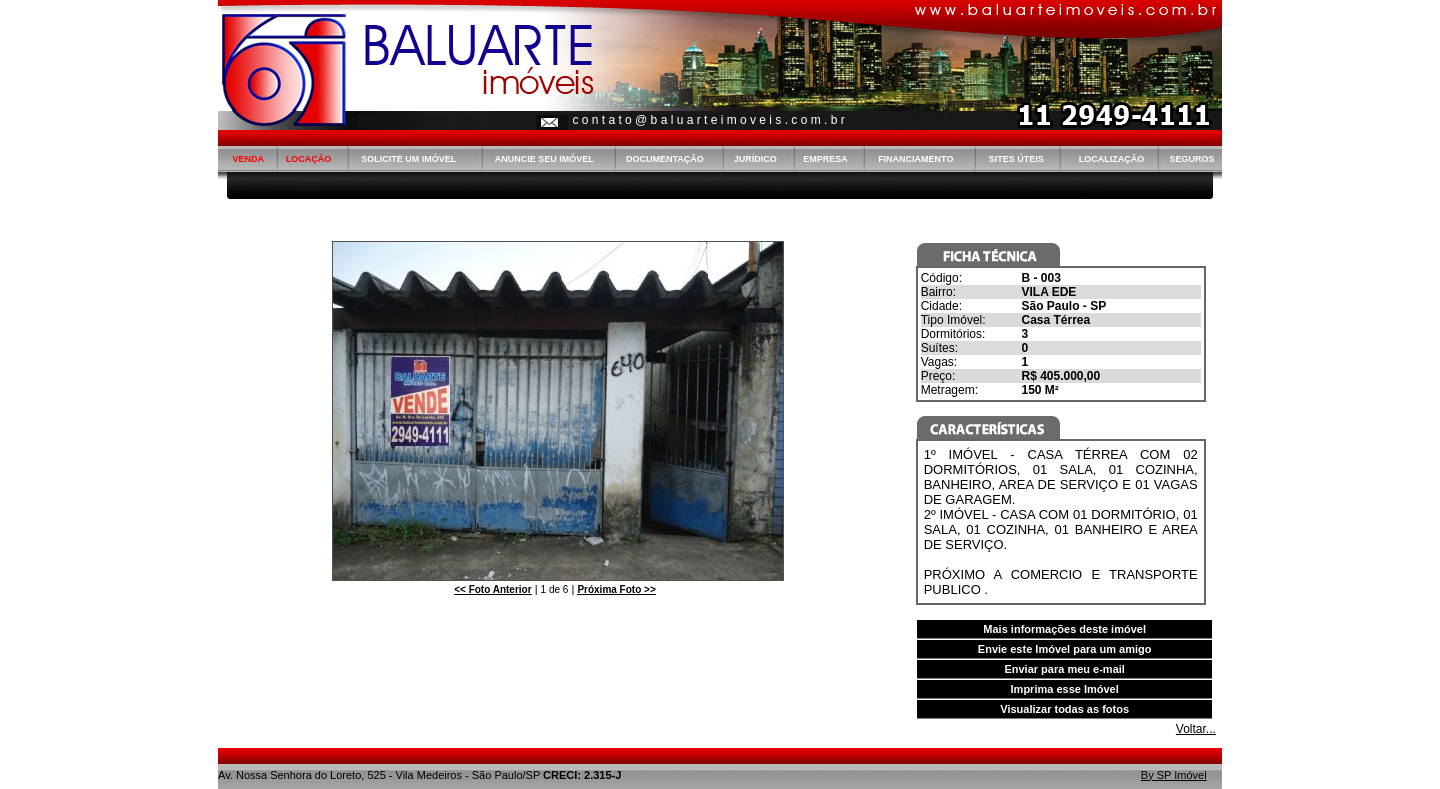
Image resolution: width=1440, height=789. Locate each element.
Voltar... (1196, 729)
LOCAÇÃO (309, 159)
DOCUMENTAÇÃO (665, 159)
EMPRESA (825, 159)
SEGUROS (1191, 159)
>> (616, 589)
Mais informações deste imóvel (1064, 629)
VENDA (248, 159)
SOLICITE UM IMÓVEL (408, 159)
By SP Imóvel (1174, 775)
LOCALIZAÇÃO (1112, 159)
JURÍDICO (755, 159)
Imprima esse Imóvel (1065, 689)
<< (492, 589)
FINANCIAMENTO (915, 159)
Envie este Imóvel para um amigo (1065, 649)
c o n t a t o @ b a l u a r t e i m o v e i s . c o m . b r (708, 120)
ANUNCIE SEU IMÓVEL (544, 159)
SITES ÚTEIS (1016, 159)
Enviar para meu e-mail (1064, 669)
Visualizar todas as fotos (1064, 709)
